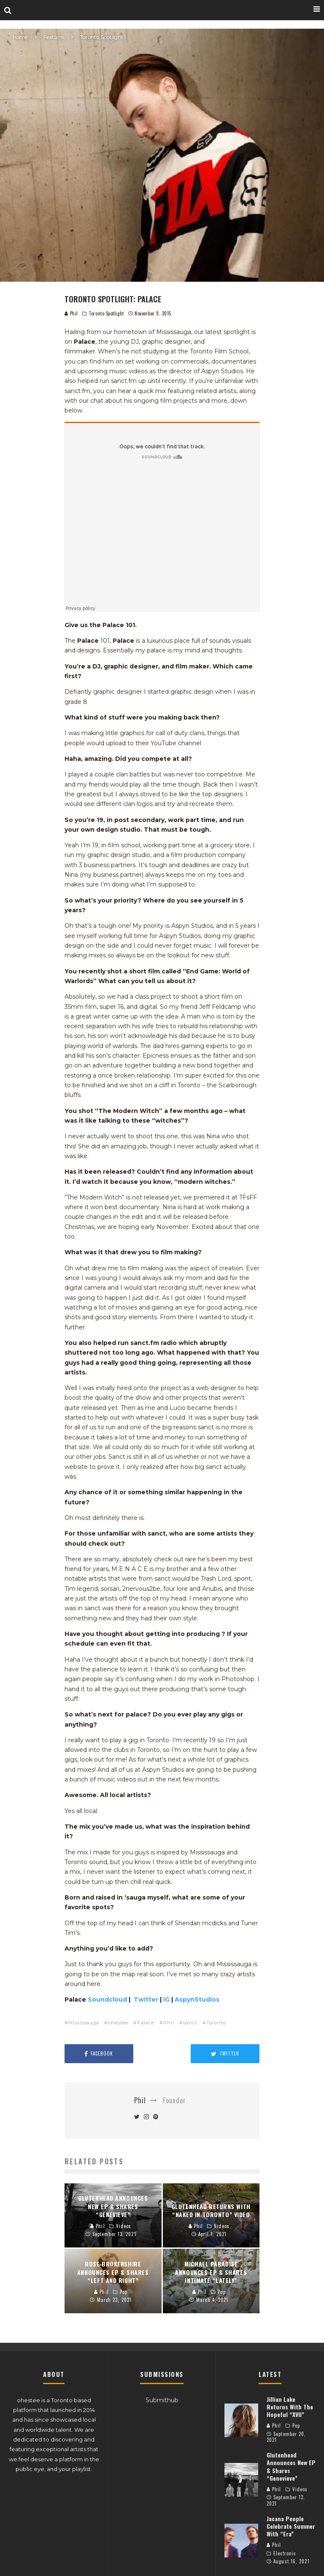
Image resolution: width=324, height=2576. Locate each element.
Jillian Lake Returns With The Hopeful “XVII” (290, 2407)
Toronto (216, 2023)
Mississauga (83, 2023)
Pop (296, 2425)
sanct (190, 2023)
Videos (300, 2489)
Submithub (162, 2400)
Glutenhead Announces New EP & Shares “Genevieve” (291, 2466)
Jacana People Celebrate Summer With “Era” (291, 2526)
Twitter (147, 1999)
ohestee (118, 2023)
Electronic (284, 2553)
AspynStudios (197, 1999)
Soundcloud (108, 1999)
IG (167, 1999)
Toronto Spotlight (106, 313)
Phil (71, 313)
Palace (145, 2023)
